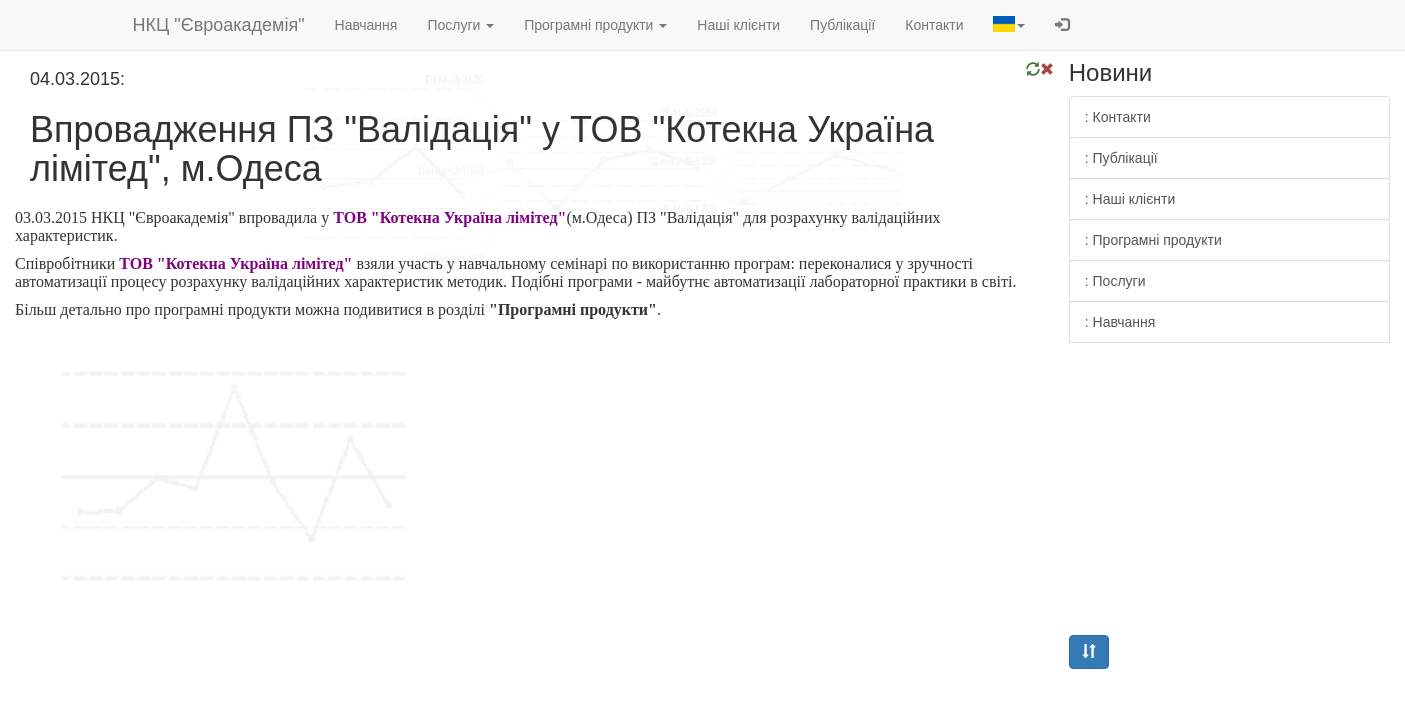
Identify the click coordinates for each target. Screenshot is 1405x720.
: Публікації (1121, 158)
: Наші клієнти (1130, 199)
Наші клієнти (738, 25)
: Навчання (1120, 322)
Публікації (842, 25)
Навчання (366, 25)
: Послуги (1115, 281)
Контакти (934, 25)
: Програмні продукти (1153, 240)
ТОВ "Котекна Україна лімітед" (449, 217)
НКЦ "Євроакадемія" (219, 25)
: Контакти (1118, 117)
